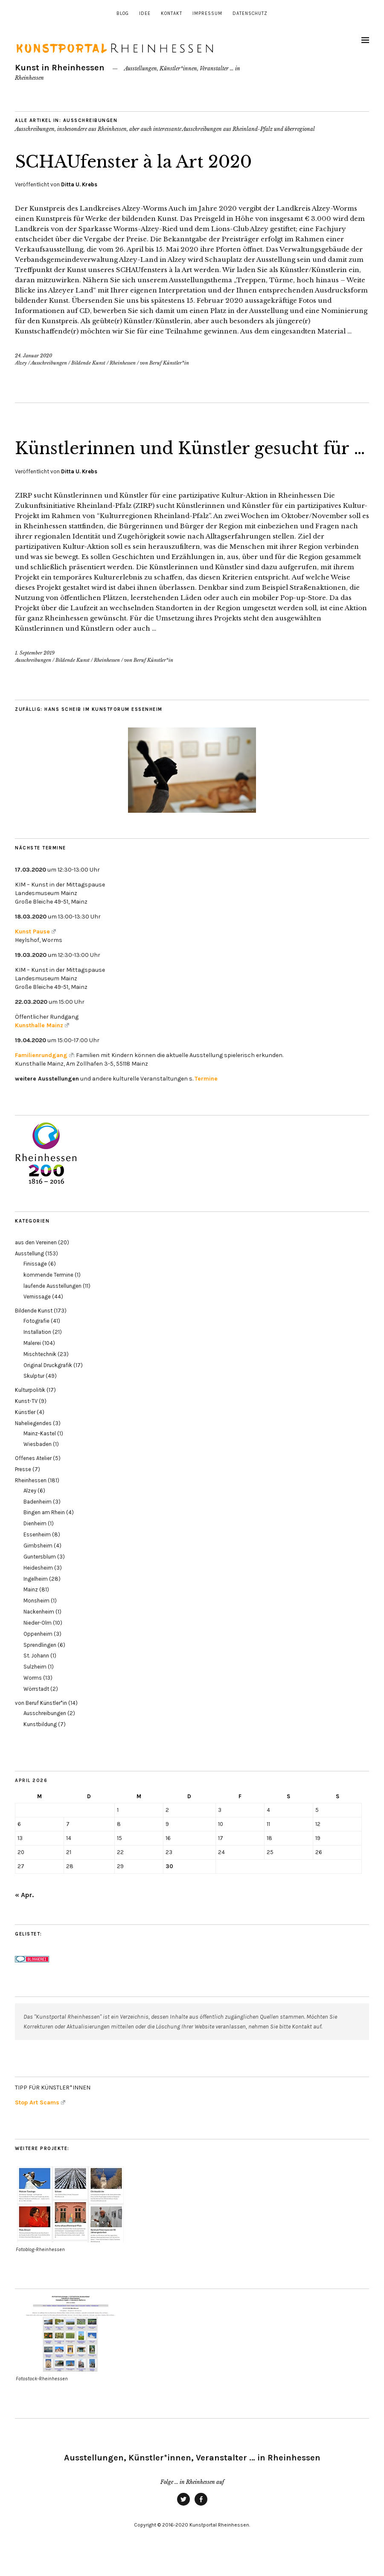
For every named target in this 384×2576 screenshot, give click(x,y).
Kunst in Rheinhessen (60, 67)
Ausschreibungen (49, 363)
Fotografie (36, 1342)
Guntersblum (39, 1578)
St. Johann (36, 1677)
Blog (122, 13)
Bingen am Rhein (44, 1534)
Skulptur (33, 1397)
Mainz (30, 1611)
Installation (37, 1353)
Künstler (25, 1433)
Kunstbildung (40, 1745)
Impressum (207, 13)
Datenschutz (250, 13)
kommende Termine (48, 1296)
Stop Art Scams (40, 2123)
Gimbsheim (37, 1567)
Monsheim (36, 1622)
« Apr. (24, 1916)
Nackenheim (38, 1633)
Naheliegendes (33, 1444)
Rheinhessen (123, 363)
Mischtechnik (39, 1375)
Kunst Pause (35, 952)
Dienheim (35, 1545)
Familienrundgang (44, 1076)
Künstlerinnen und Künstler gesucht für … (181, 458)
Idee (145, 13)
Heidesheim (38, 1589)
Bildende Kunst (88, 363)
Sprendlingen (39, 1666)
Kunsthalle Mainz (42, 1046)
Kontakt (171, 13)
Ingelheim (35, 1600)
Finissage (35, 1285)
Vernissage (37, 1318)
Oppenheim (37, 1655)
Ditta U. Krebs (79, 184)
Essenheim (37, 1556)
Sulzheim (35, 1688)
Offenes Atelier (33, 1480)
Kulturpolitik (30, 1411)
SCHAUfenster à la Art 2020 (144, 161)
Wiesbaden (37, 1466)
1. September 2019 (35, 675)
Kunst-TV (26, 1422)
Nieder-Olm (37, 1644)
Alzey (21, 363)
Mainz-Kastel (39, 1455)
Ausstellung (29, 1275)
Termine (206, 1100)
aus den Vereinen (36, 1264)
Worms (32, 1699)
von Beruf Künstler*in (164, 363)
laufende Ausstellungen (52, 1307)
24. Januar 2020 (33, 356)
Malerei (32, 1364)
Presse (23, 1490)
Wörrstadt (36, 1710)
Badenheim (37, 1523)
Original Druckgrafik (47, 1386)
